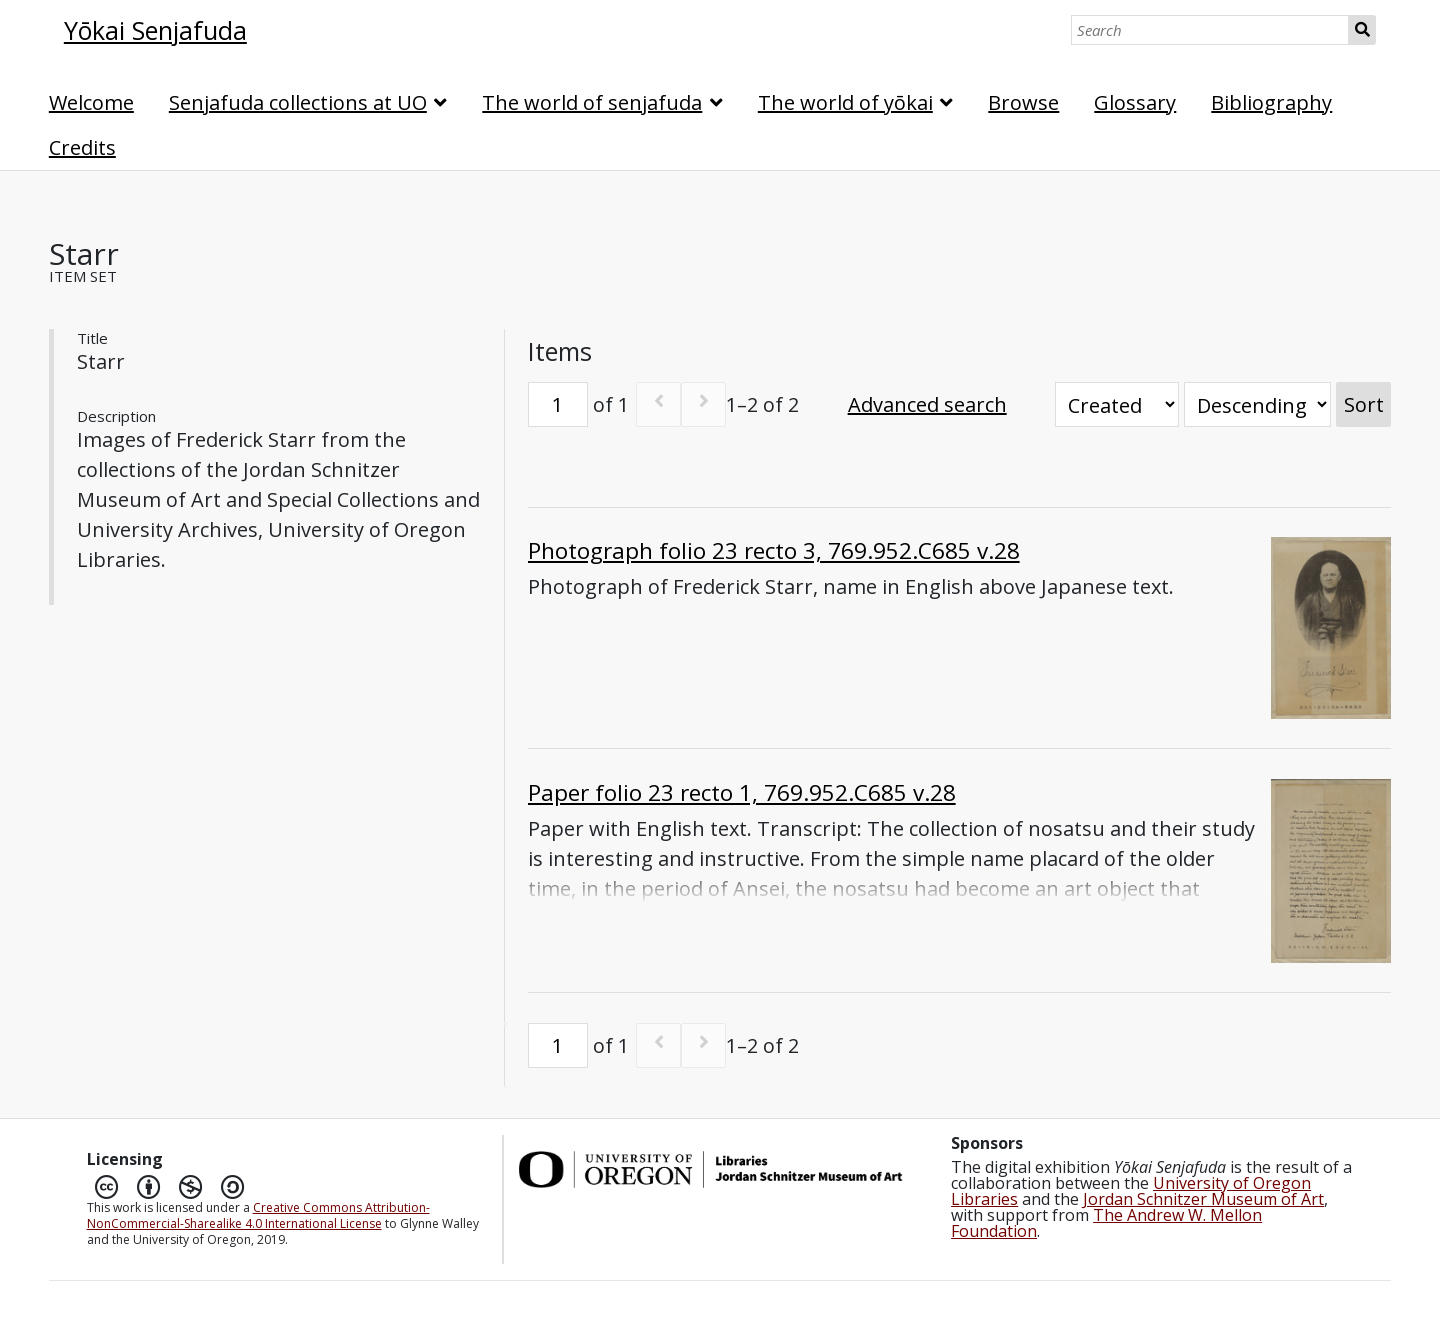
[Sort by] (1117, 404)
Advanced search (927, 404)
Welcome (91, 102)
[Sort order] (1257, 404)
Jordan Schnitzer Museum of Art (1203, 1199)
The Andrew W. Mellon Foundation (1106, 1223)
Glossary (1135, 102)
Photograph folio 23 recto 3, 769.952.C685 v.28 (774, 550)
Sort (1364, 404)
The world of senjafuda (592, 102)
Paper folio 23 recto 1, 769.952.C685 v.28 (742, 792)
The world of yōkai (845, 102)
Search (1362, 30)
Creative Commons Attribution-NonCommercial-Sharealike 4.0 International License (258, 1215)
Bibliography (1271, 102)
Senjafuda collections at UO (298, 102)
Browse (1023, 102)
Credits (82, 147)
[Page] (558, 404)
